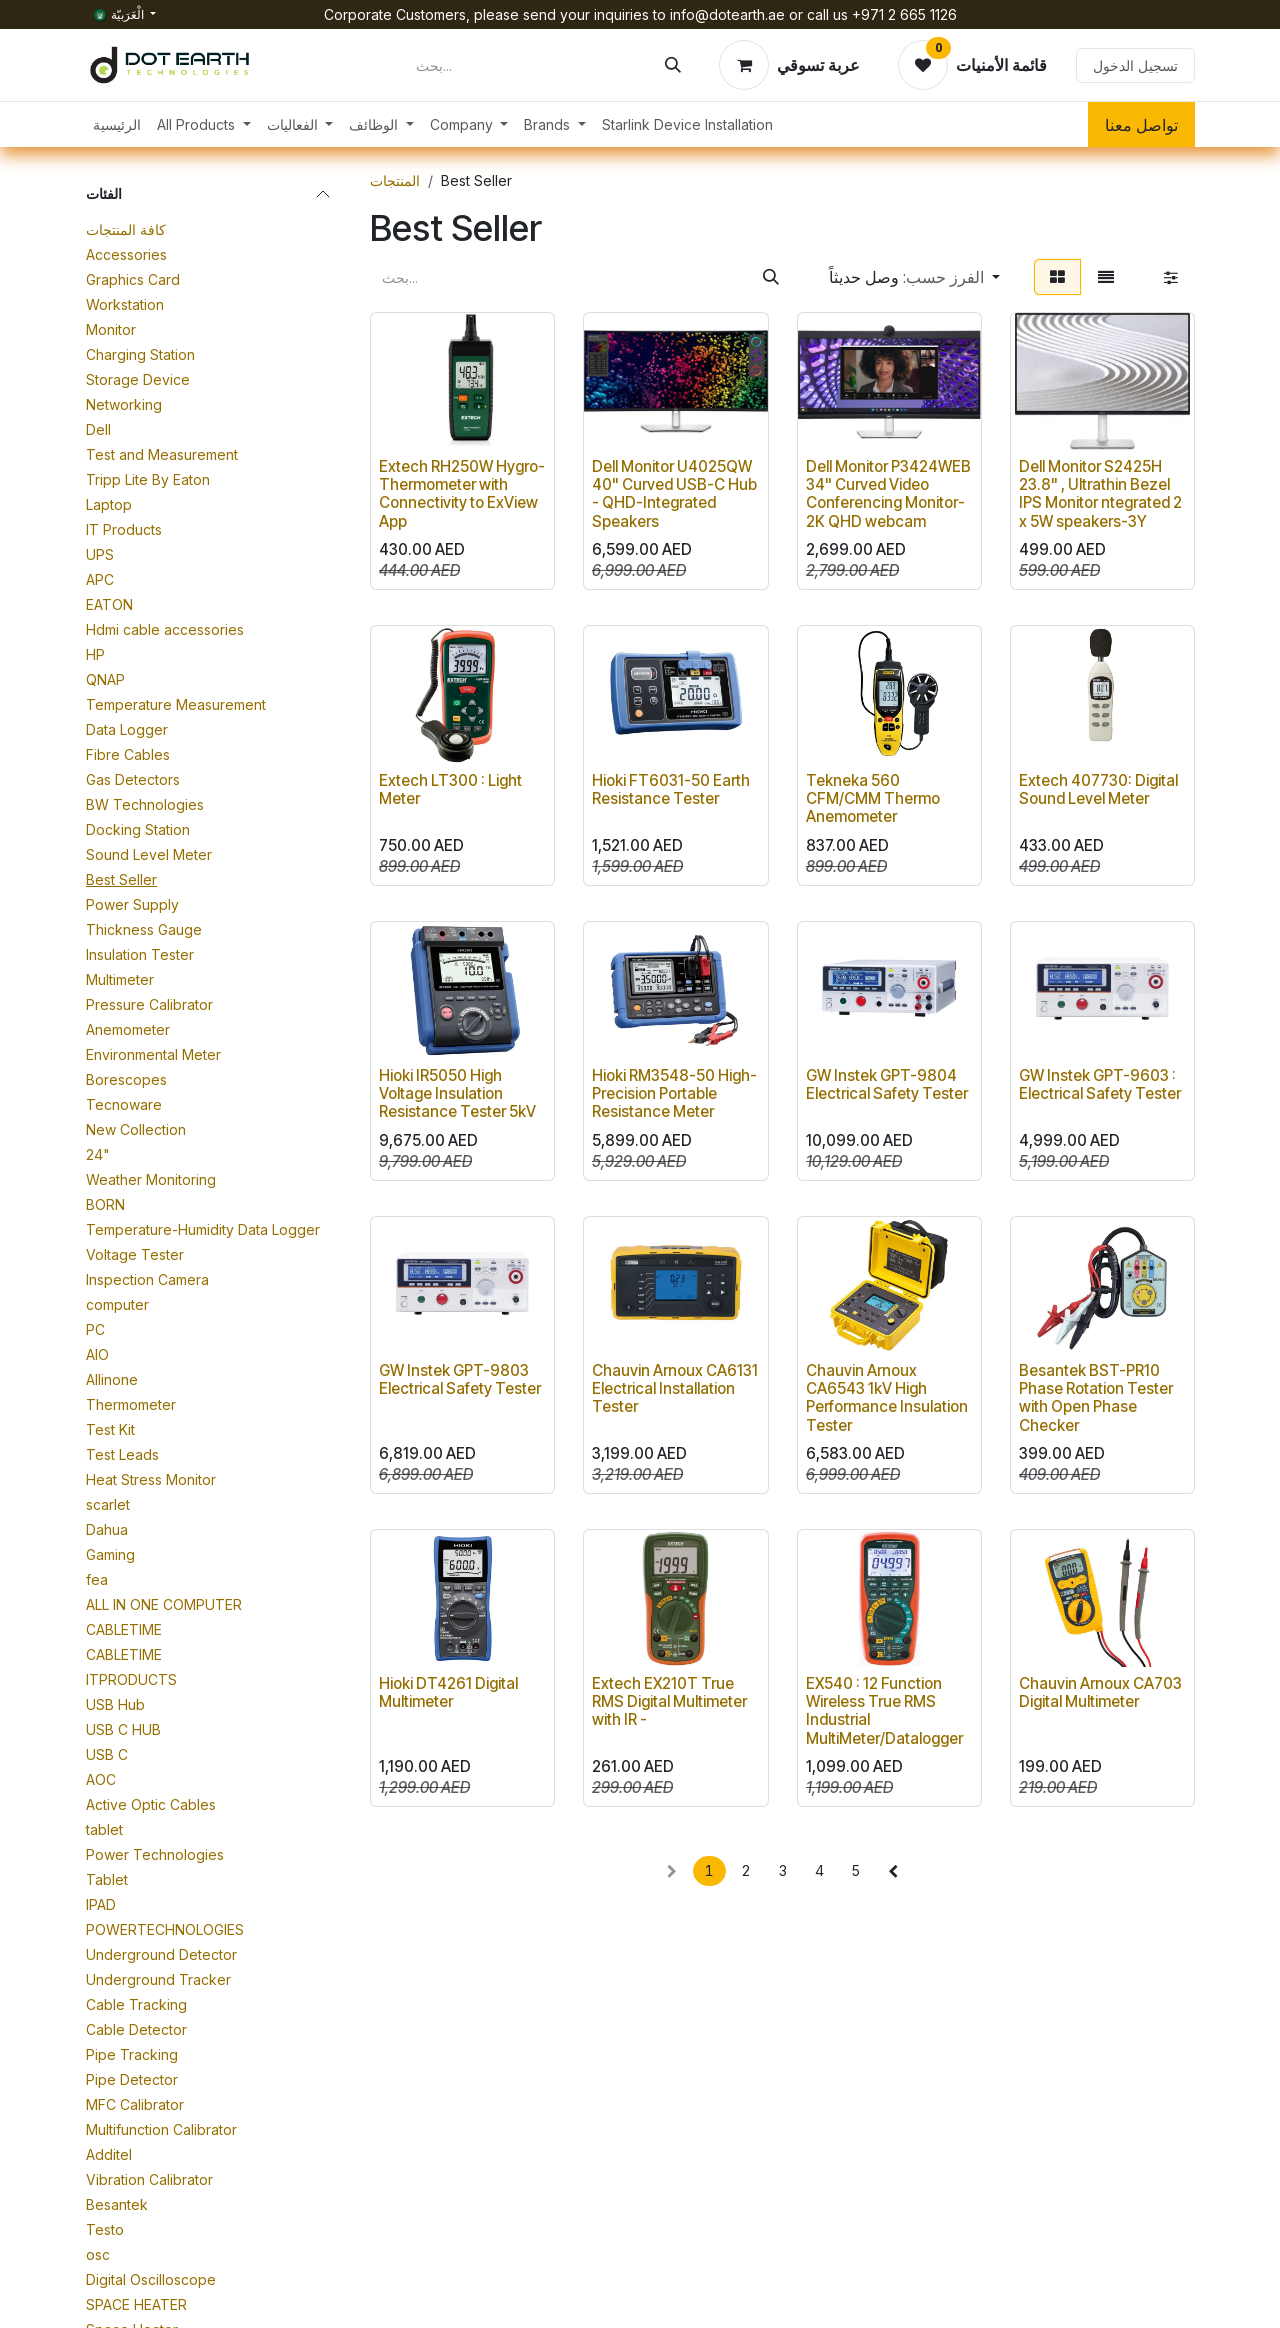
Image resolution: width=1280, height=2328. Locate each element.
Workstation (125, 304)
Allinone (112, 1379)
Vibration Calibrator (149, 2179)
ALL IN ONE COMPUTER (164, 1604)
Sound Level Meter (149, 854)
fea (97, 1579)
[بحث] (673, 65)
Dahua (107, 1529)
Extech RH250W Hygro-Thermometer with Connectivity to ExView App (462, 495)
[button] (914, 277)
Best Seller (121, 879)
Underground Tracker (158, 1979)
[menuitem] (117, 124)
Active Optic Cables (151, 1804)
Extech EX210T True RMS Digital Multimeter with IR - (669, 1702)
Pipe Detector (132, 2079)
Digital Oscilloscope (151, 2279)
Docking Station (138, 829)
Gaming (110, 1554)
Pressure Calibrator (149, 1004)
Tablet (107, 1879)
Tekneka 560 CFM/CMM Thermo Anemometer (873, 798)
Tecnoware (124, 1104)
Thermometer (131, 1404)
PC (95, 1329)
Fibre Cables (128, 754)
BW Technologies (145, 804)
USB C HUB (123, 1729)
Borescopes (126, 1079)
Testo (105, 2229)
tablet (104, 1829)
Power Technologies (155, 1854)
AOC (101, 1779)
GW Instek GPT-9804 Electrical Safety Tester (887, 1084)
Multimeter (120, 979)
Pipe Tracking (132, 2054)
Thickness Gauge (144, 929)
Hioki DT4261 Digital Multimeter (448, 1693)
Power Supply (132, 904)
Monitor (111, 329)
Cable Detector (136, 2029)
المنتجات (395, 180)
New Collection (136, 1129)
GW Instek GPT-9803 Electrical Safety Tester (460, 1379)
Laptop (109, 504)
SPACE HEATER (136, 2304)
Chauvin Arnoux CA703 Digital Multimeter (1100, 1693)
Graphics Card (133, 279)
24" (98, 1154)
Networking (124, 404)
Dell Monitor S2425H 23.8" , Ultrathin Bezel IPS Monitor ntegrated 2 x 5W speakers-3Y (1100, 495)
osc (98, 2254)
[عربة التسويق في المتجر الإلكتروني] (789, 65)
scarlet (108, 1504)
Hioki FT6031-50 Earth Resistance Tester (671, 789)
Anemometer (128, 1029)
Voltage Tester (135, 1254)
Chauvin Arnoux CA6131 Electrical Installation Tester (675, 1388)
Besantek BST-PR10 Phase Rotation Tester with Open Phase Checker (1096, 1398)
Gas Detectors (133, 779)
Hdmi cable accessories (165, 629)
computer (117, 1304)
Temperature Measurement (176, 704)
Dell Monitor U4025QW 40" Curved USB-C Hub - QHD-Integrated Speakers (674, 495)
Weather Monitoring (151, 1179)
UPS (100, 554)
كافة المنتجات (126, 229)
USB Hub (115, 1704)
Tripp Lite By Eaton (148, 479)
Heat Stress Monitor (151, 1479)
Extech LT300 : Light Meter (450, 789)
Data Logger (127, 729)
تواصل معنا (1141, 125)
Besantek (117, 2204)
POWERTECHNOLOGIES (165, 1929)
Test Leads (122, 1454)
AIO (97, 1354)
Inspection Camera (147, 1279)
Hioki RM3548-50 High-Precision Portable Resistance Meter (674, 1093)
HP (95, 654)
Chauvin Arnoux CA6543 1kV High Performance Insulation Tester (887, 1398)
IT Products (124, 529)
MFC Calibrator (135, 2104)
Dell (98, 429)
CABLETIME (124, 1629)
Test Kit (110, 1429)
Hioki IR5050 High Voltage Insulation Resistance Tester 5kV (457, 1093)
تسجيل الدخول (1135, 65)
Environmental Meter (153, 1054)
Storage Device (138, 379)
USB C (107, 1754)
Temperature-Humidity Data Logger (203, 1229)
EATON (109, 604)
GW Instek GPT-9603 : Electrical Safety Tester (1100, 1084)
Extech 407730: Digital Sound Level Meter (1098, 789)
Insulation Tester (140, 954)
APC (100, 579)
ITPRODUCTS (131, 1679)
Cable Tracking (136, 2004)
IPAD (101, 1904)
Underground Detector (161, 1954)
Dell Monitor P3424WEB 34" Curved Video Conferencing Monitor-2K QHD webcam (888, 495)
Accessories (126, 254)
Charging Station (140, 354)
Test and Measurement (162, 454)
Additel (109, 2154)
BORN (105, 1204)
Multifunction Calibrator (161, 2129)
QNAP (105, 679)
